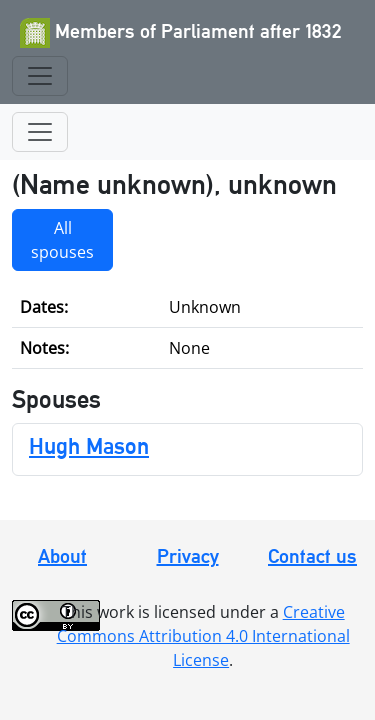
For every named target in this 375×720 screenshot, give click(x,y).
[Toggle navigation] (40, 76)
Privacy (188, 556)
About (62, 556)
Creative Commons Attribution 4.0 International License (203, 636)
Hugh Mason (89, 445)
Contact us (312, 556)
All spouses (62, 240)
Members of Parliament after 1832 (181, 33)
